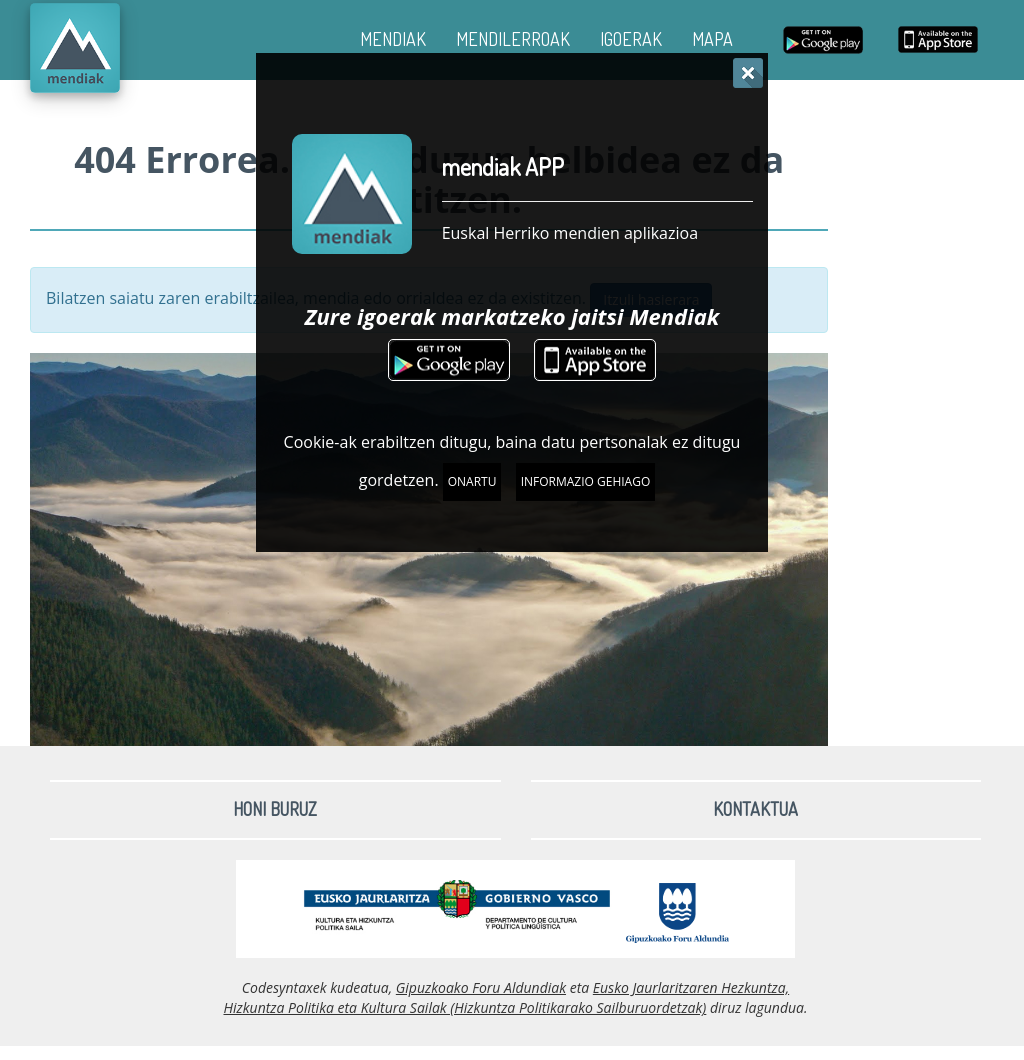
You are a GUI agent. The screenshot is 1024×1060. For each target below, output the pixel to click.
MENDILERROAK (513, 39)
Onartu (472, 481)
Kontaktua (755, 809)
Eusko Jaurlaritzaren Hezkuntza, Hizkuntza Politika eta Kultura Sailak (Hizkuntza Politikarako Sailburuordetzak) (506, 997)
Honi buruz (275, 809)
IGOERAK (631, 39)
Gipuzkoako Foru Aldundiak (481, 987)
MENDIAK (393, 39)
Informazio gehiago (586, 481)
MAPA (712, 39)
